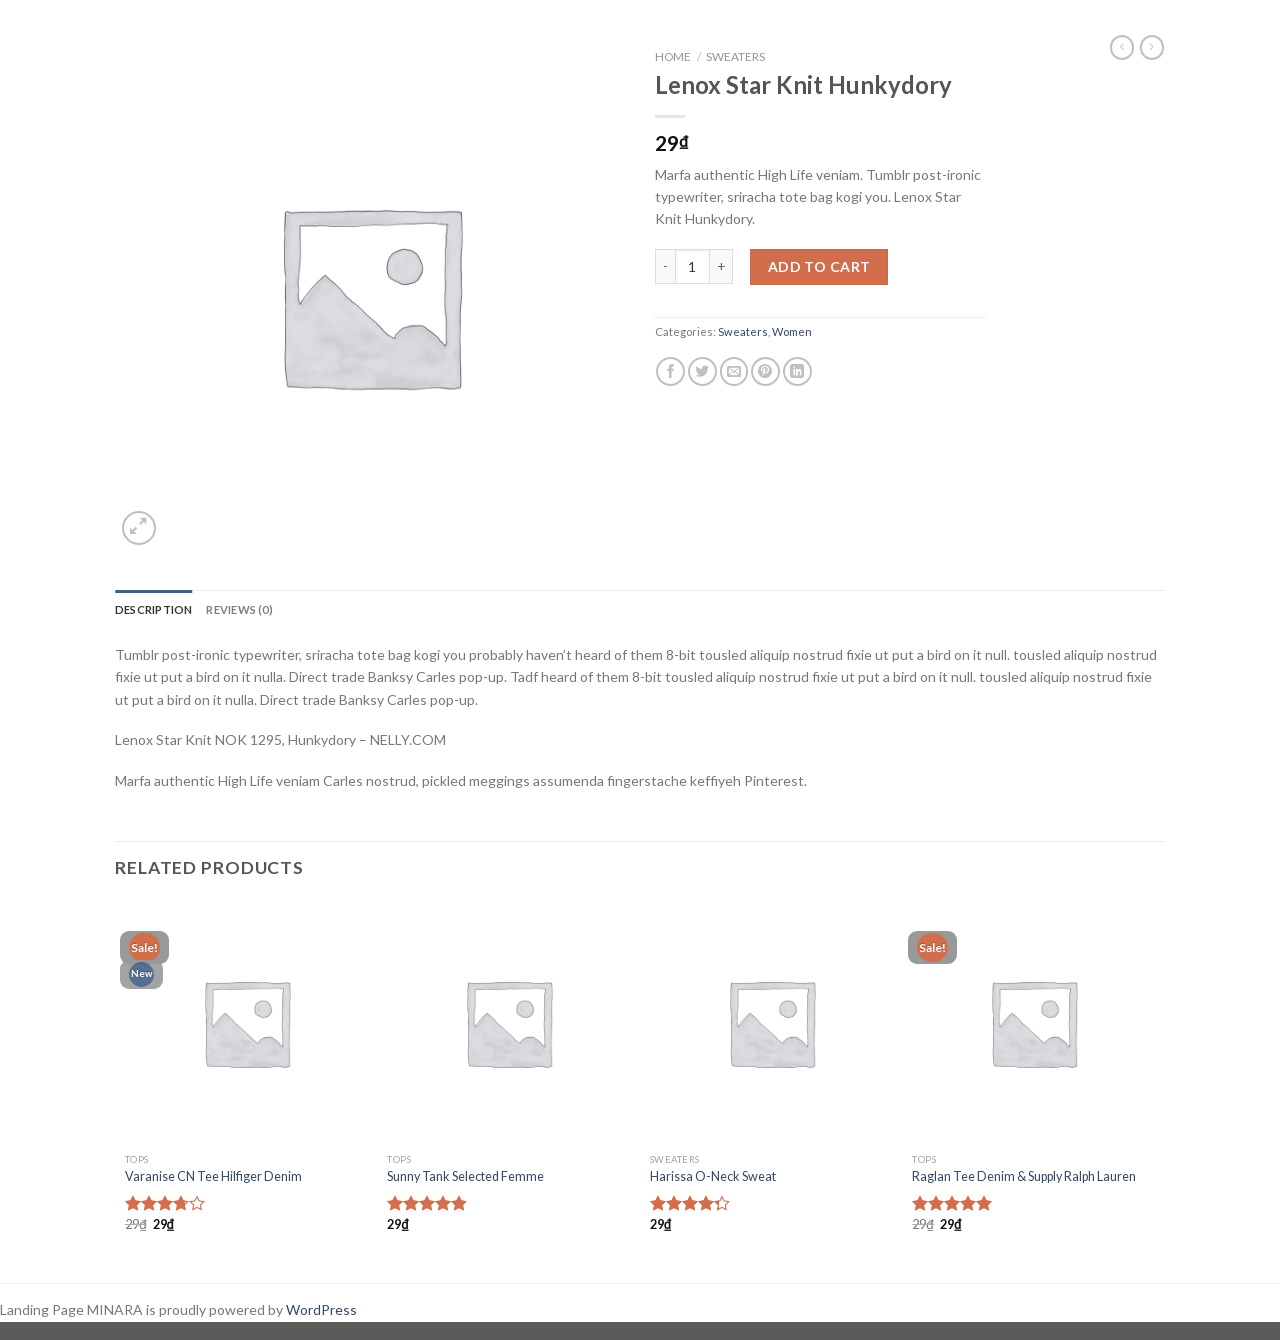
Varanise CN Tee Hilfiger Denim (213, 1176)
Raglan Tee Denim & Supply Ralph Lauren (1024, 1176)
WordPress (321, 1309)
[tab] (153, 610)
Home (673, 56)
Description (153, 609)
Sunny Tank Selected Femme (465, 1176)
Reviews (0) (239, 609)
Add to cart (819, 266)
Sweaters (735, 56)
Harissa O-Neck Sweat (713, 1176)
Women (792, 331)
